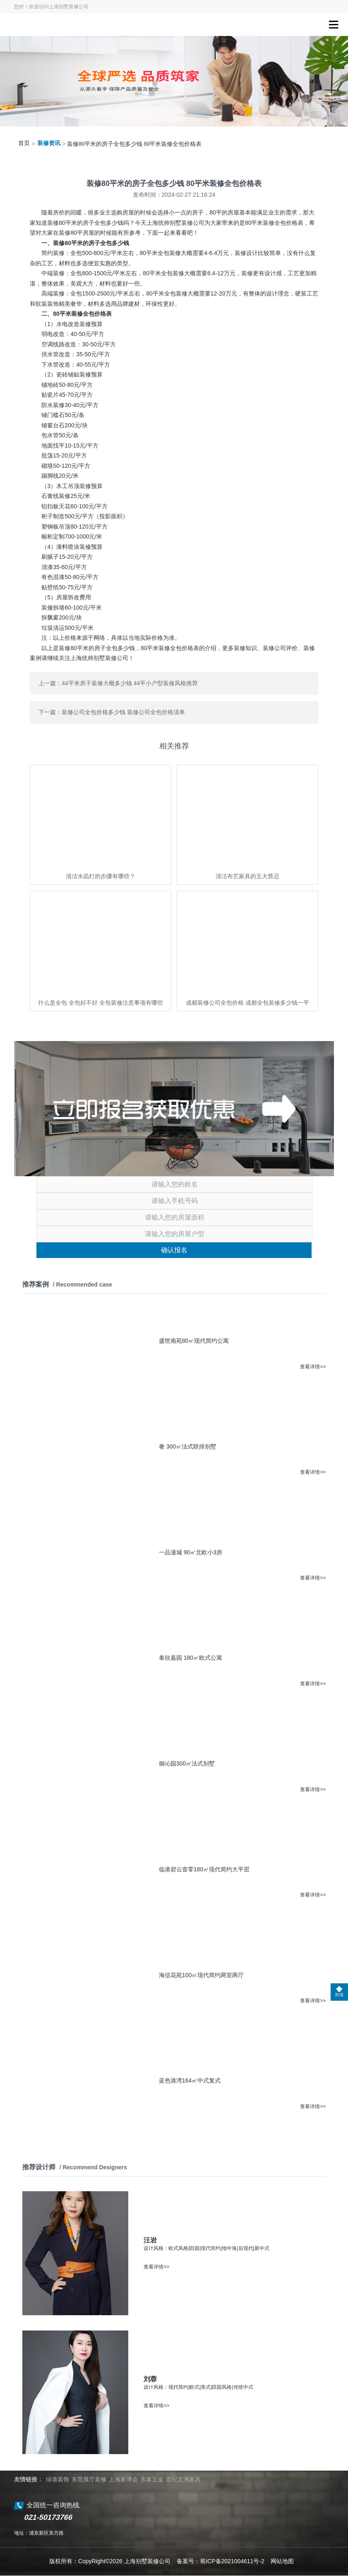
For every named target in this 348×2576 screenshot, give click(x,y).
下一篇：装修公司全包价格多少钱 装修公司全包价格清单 (111, 712)
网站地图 (282, 2561)
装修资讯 (48, 143)
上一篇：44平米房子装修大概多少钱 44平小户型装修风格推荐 (118, 683)
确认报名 (174, 1249)
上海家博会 (123, 2479)
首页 (24, 143)
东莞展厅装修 (89, 2479)
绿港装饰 (57, 2479)
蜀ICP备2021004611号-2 (232, 2561)
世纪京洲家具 (183, 2479)
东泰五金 (151, 2479)
